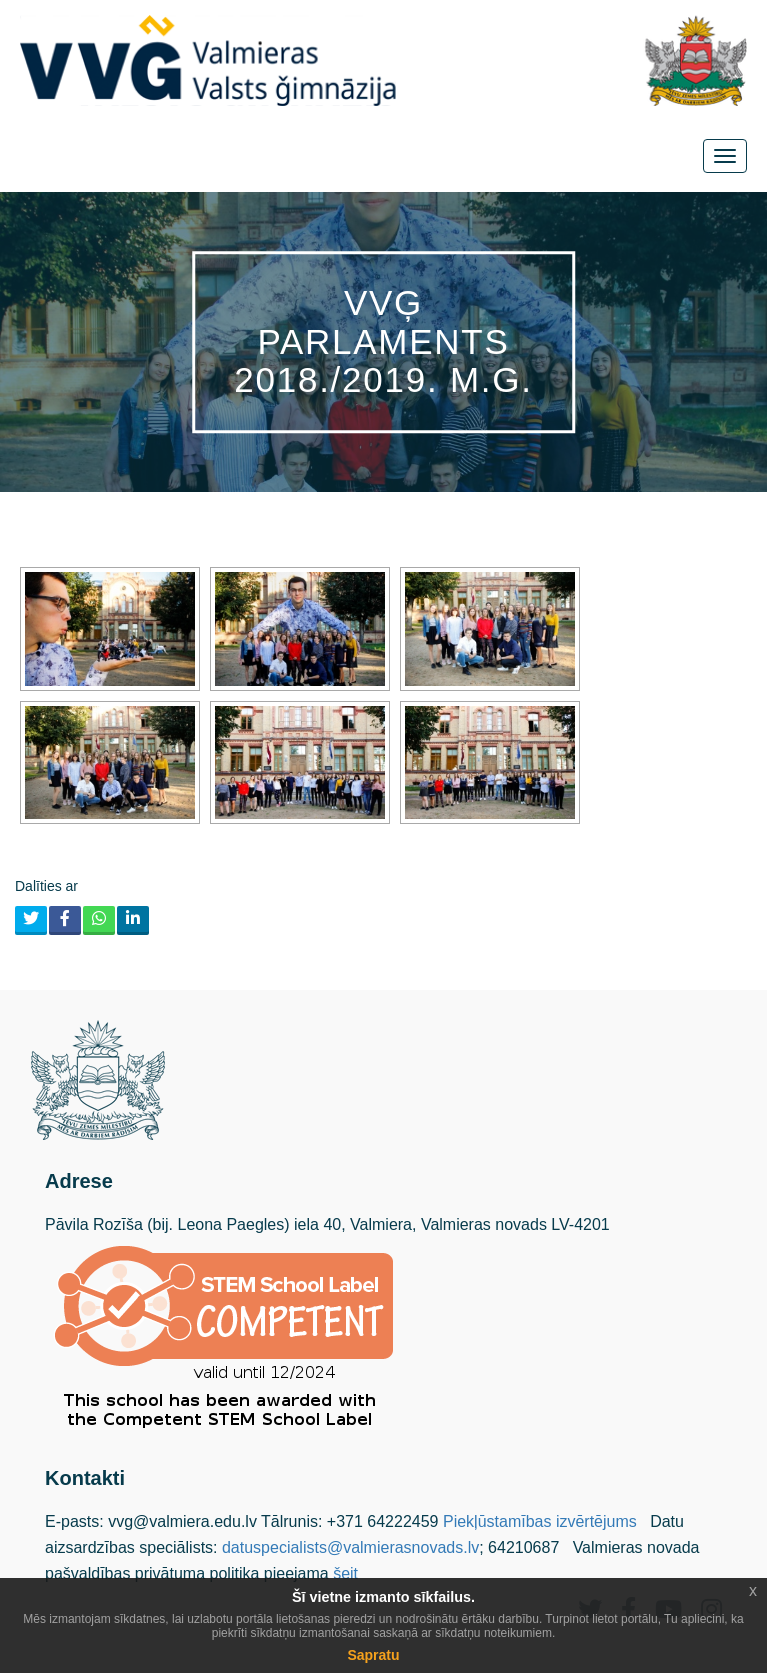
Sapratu (373, 1655)
